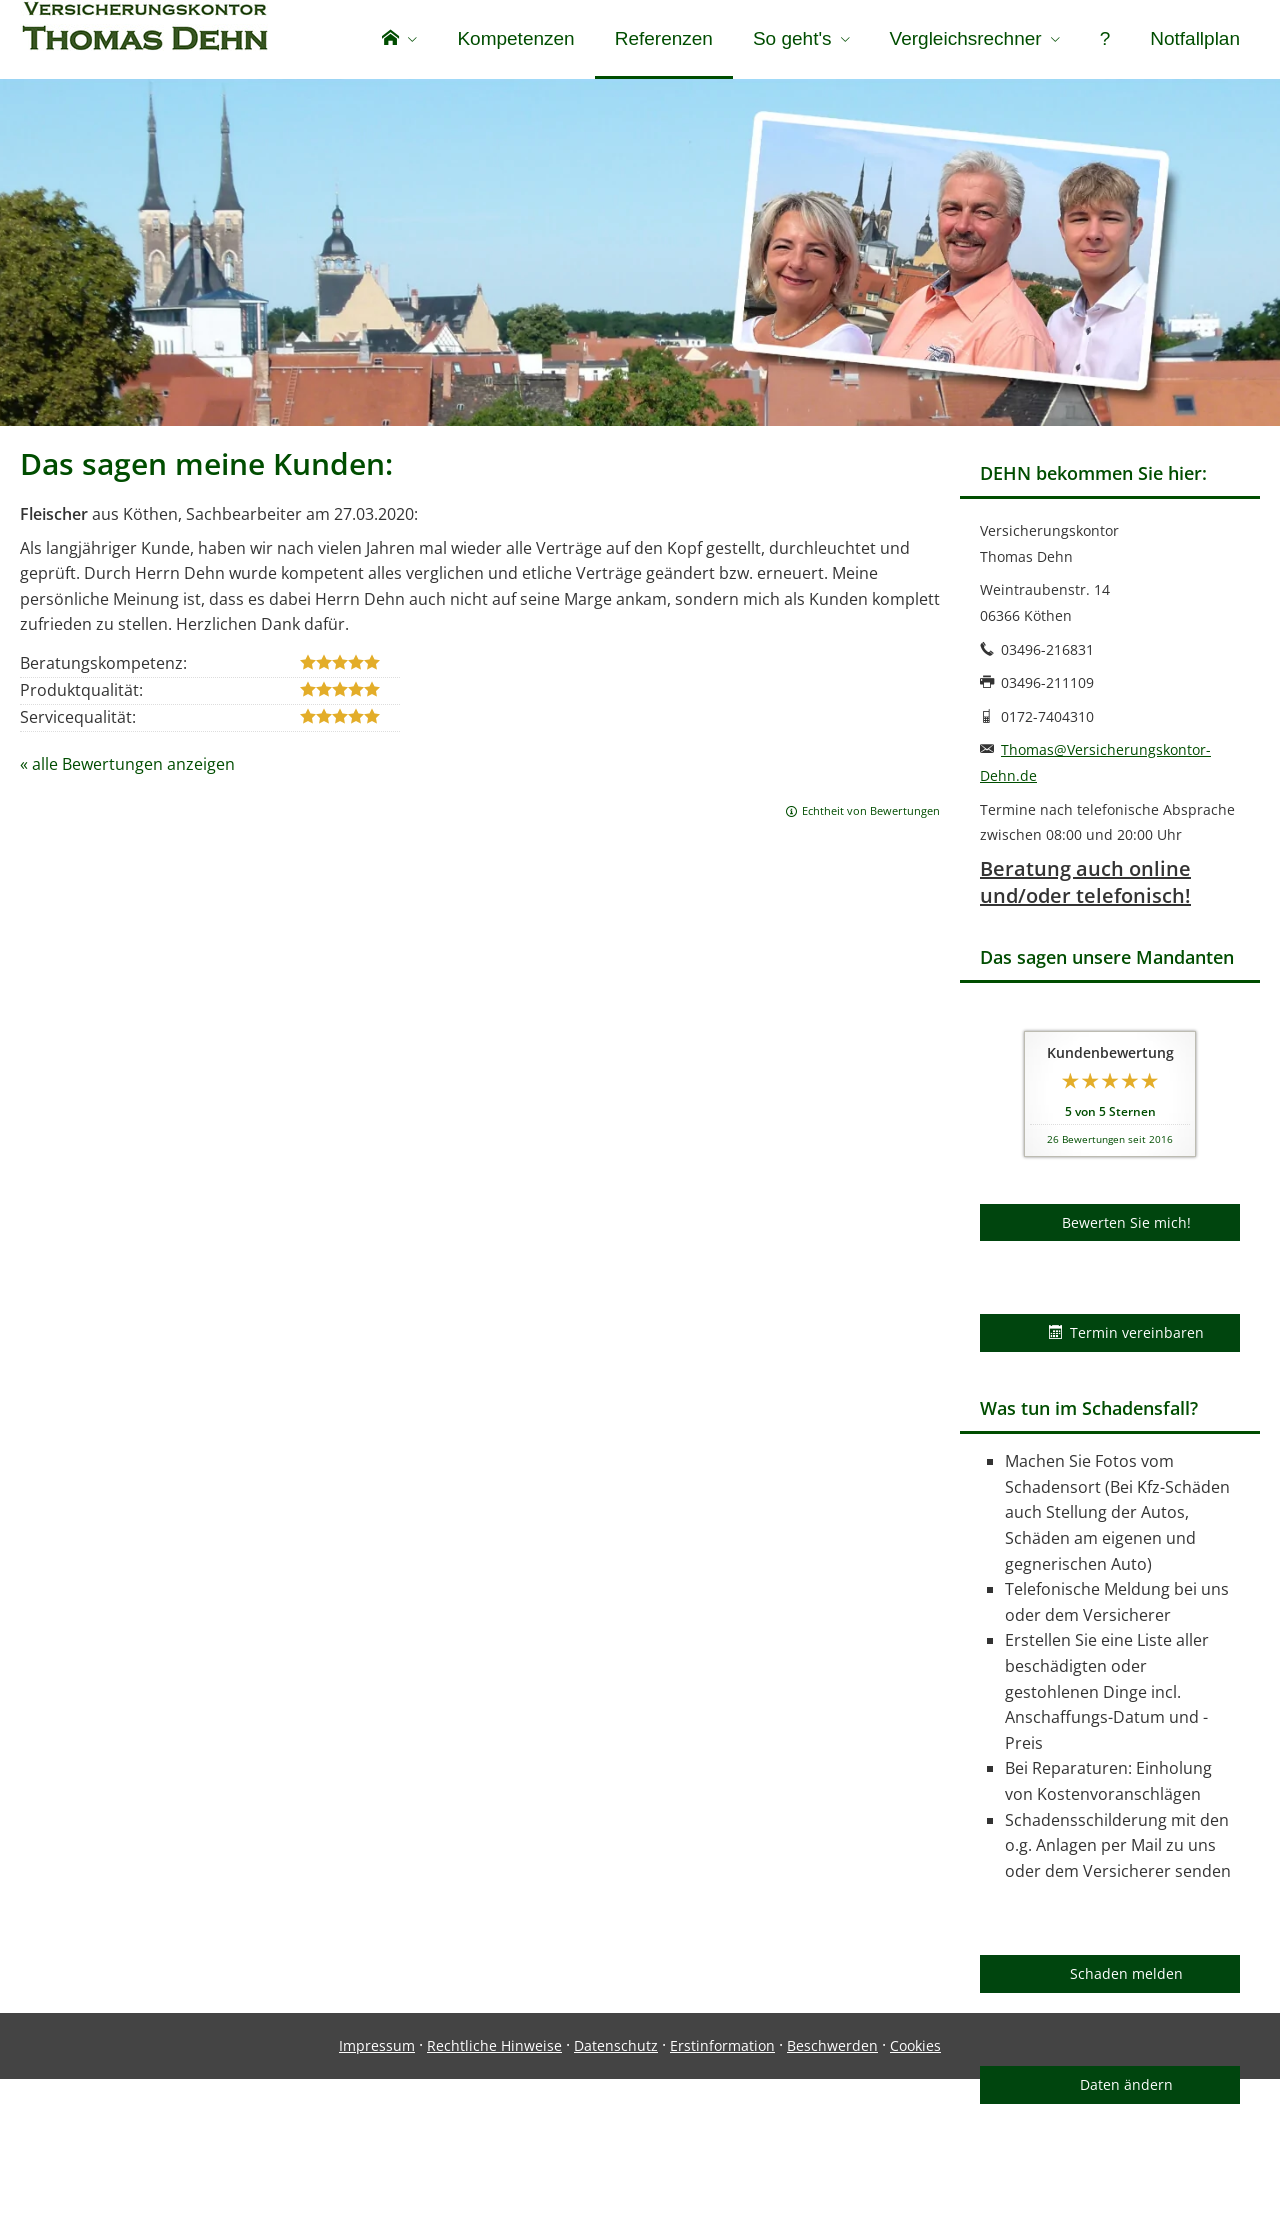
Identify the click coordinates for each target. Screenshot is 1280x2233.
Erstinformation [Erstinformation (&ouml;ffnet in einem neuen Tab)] (722, 2199)
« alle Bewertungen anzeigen (127, 768)
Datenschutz (616, 2199)
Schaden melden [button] (1126, 1977)
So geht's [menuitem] (792, 38)
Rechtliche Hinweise (494, 2199)
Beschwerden (832, 2199)
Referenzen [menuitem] (664, 38)
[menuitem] (399, 40)
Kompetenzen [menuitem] (515, 38)
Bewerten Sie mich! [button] (1126, 1226)
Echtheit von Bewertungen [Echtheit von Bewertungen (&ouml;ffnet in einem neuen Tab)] (871, 814)
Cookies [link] (915, 2199)
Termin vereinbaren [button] (1126, 1336)
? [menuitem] (1105, 38)
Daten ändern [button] (1126, 2088)
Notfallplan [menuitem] (1195, 38)
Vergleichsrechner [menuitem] (966, 38)
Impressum (377, 2199)
